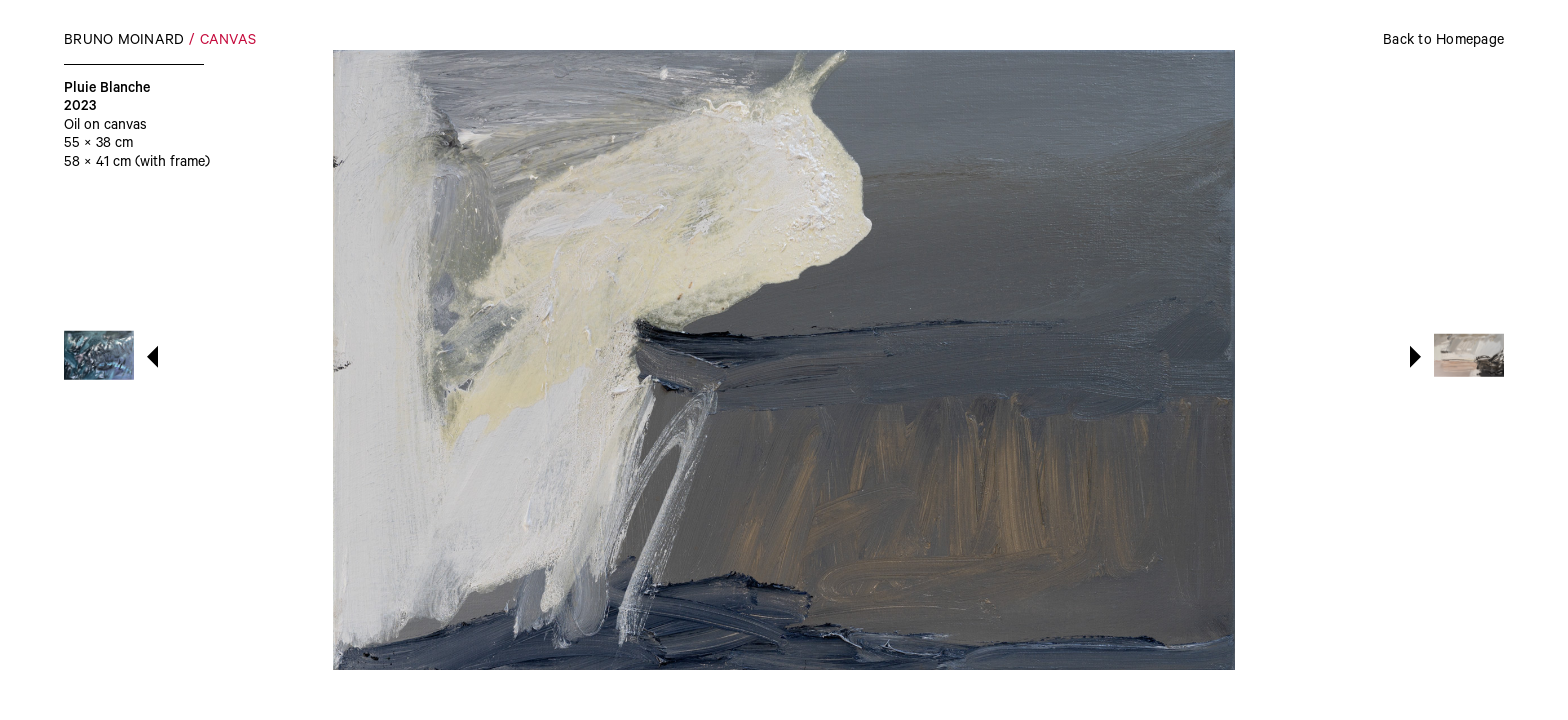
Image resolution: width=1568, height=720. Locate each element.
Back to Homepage (1443, 42)
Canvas (228, 42)
